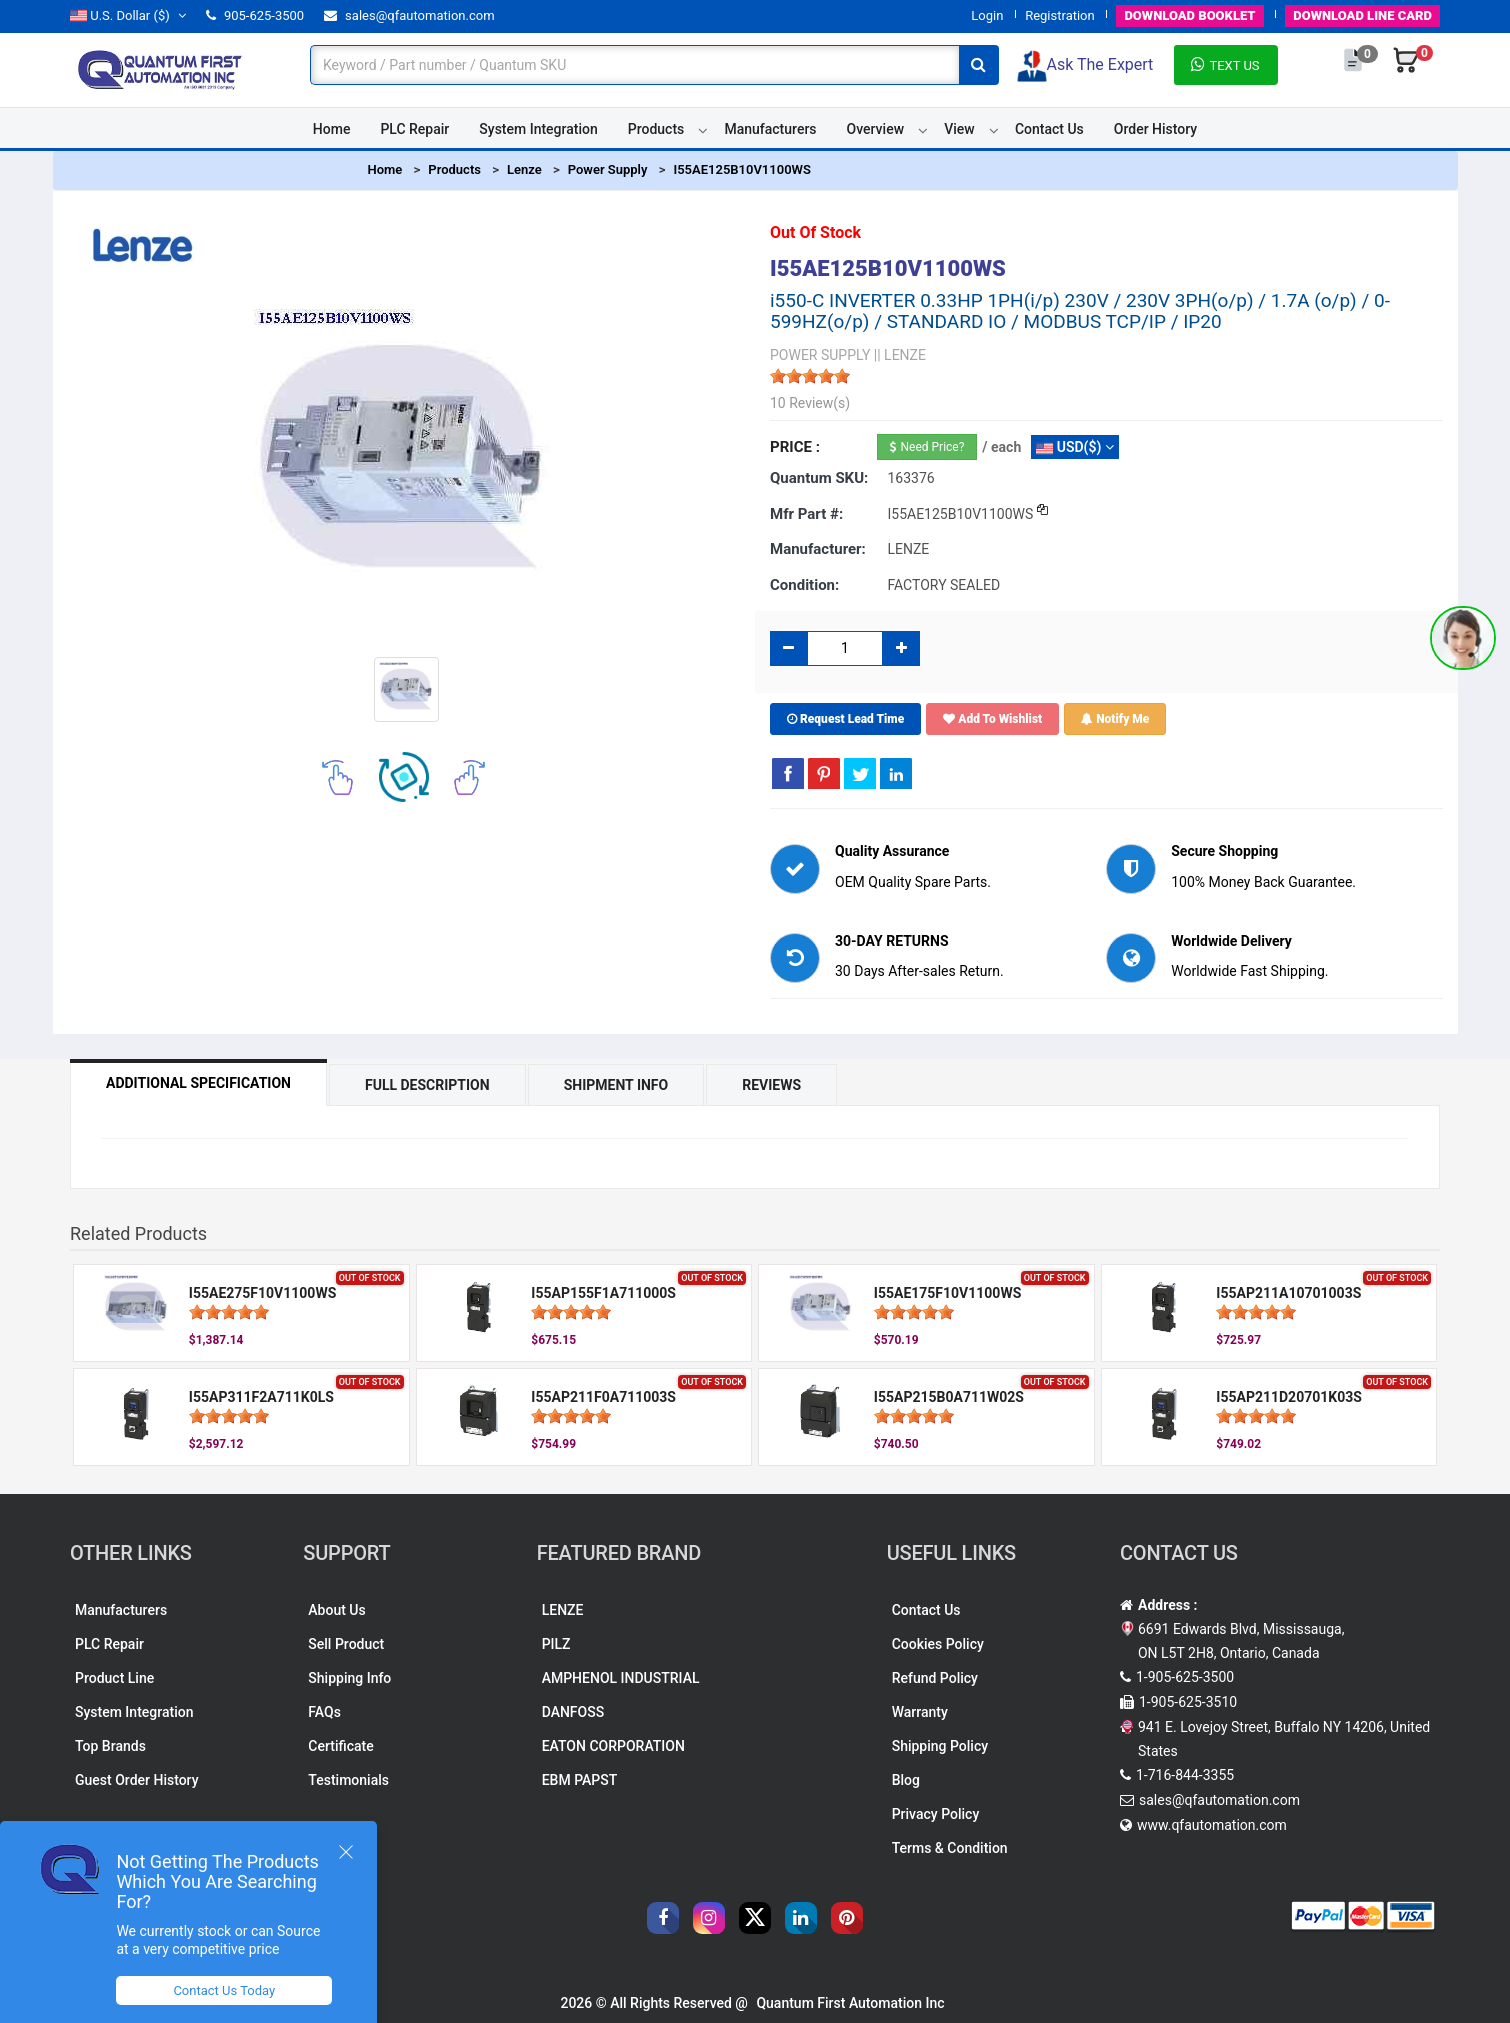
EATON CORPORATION (613, 1746)
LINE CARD (1362, 15)
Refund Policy (935, 1678)
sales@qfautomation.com (409, 15)
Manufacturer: (818, 549)
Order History (1155, 129)
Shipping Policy (940, 1746)
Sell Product (346, 1644)
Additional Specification (198, 1083)
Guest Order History (137, 1780)
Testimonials (348, 1780)
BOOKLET (1189, 15)
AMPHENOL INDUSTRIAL (621, 1678)
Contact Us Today (224, 1990)
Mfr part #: (806, 514)
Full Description (427, 1085)
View (959, 129)
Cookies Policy (938, 1644)
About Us (336, 1610)
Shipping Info (349, 1678)
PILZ (556, 1644)
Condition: (804, 585)
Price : (795, 447)
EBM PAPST (580, 1780)
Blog (906, 1780)
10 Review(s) (810, 403)
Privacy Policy (936, 1814)
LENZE (563, 1610)
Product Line (114, 1678)
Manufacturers (770, 129)
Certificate (340, 1746)
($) (128, 15)
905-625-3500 (255, 15)
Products (656, 129)
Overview (875, 129)
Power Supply (608, 169)
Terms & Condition (950, 1848)
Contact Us (1049, 129)
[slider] (810, 376)
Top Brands (110, 1746)
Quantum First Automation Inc (850, 2003)
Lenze (524, 169)
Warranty (920, 1712)
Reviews (771, 1085)
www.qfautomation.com (1212, 1825)
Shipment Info (616, 1085)
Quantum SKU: (819, 478)
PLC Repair (414, 129)
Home (332, 129)
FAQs (324, 1712)
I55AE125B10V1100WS (741, 169)
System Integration (538, 129)
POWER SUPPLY (820, 355)
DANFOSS (573, 1712)
